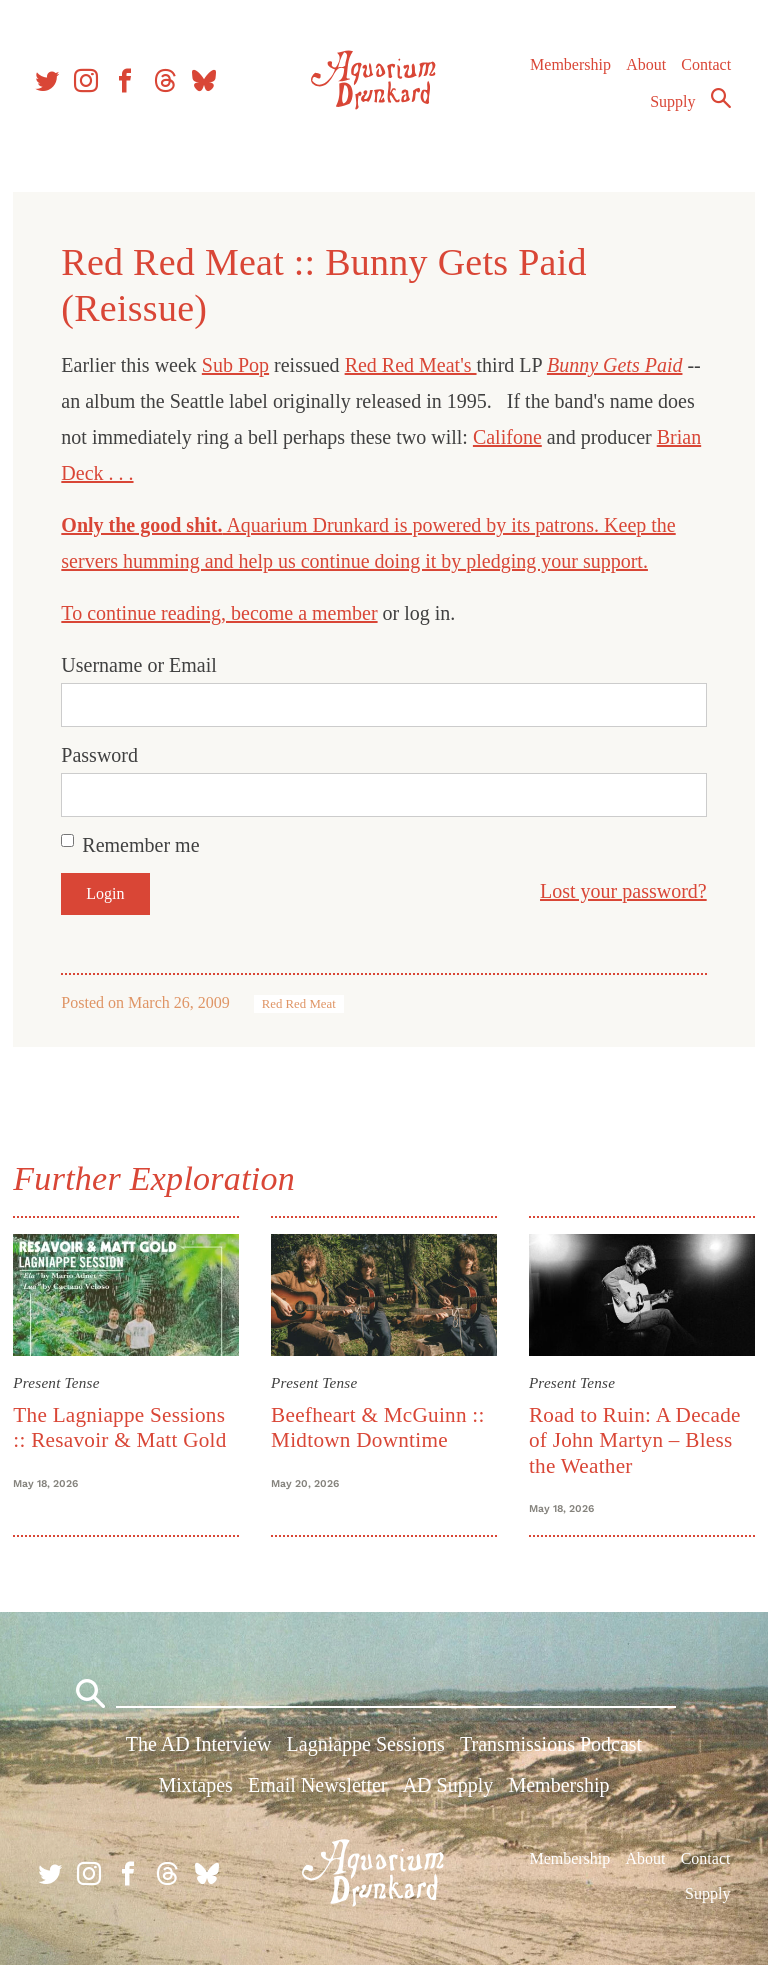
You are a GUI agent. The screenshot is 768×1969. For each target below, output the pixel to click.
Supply (672, 106)
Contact (706, 69)
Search (720, 103)
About (645, 69)
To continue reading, (149, 613)
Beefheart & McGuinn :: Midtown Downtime (379, 1426)
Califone (510, 437)
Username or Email (142, 665)
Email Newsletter (317, 1790)
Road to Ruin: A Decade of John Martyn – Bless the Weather (634, 1439)
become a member (307, 613)
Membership (569, 69)
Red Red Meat (301, 1004)
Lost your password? (620, 891)
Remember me (143, 845)
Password (102, 755)
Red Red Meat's (413, 365)
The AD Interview (199, 1749)
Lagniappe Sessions (366, 1749)
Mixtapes (195, 1790)
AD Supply (448, 1790)
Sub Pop (238, 365)
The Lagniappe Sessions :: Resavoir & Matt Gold (122, 1426)
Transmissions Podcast (551, 1749)
